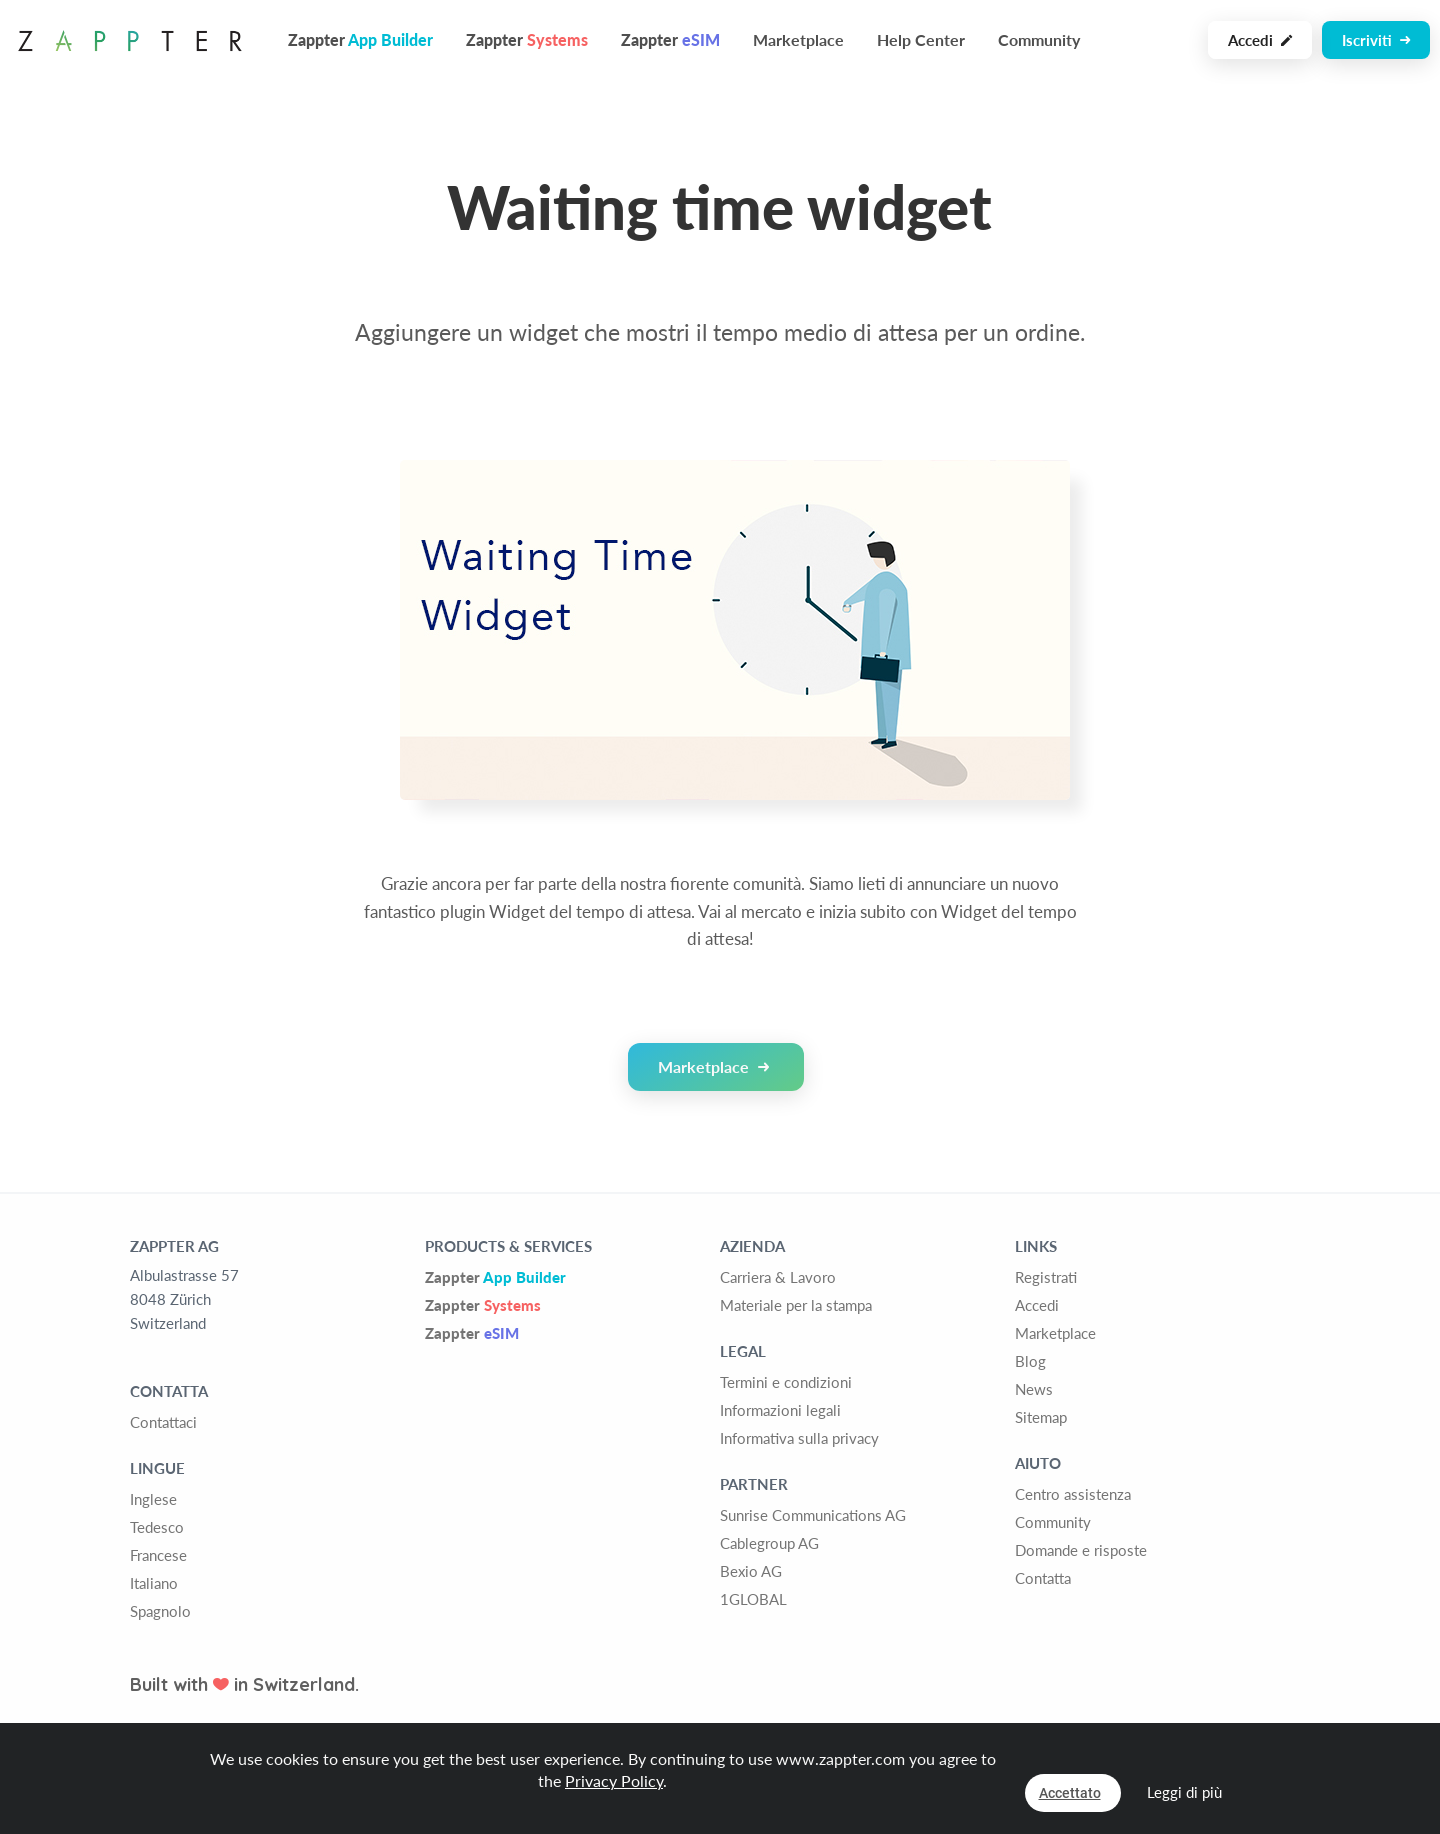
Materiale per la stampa (796, 1305)
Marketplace (798, 39)
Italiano (154, 1583)
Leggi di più (1184, 1792)
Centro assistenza (1073, 1494)
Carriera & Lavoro (778, 1277)
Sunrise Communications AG (813, 1515)
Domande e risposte (1081, 1550)
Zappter (495, 1277)
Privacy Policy (614, 1780)
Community (1039, 39)
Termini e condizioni (786, 1382)
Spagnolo (160, 1611)
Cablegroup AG (769, 1543)
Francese (158, 1555)
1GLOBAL (753, 1599)
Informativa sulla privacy (799, 1438)
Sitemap (1041, 1417)
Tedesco (157, 1527)
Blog (1030, 1361)
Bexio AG (751, 1571)
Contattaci (163, 1422)
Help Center (921, 39)
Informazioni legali (780, 1410)
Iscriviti (1376, 40)
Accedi (1260, 40)
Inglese (153, 1499)
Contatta (1043, 1578)
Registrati (1046, 1277)
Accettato (1070, 1793)
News (1034, 1389)
